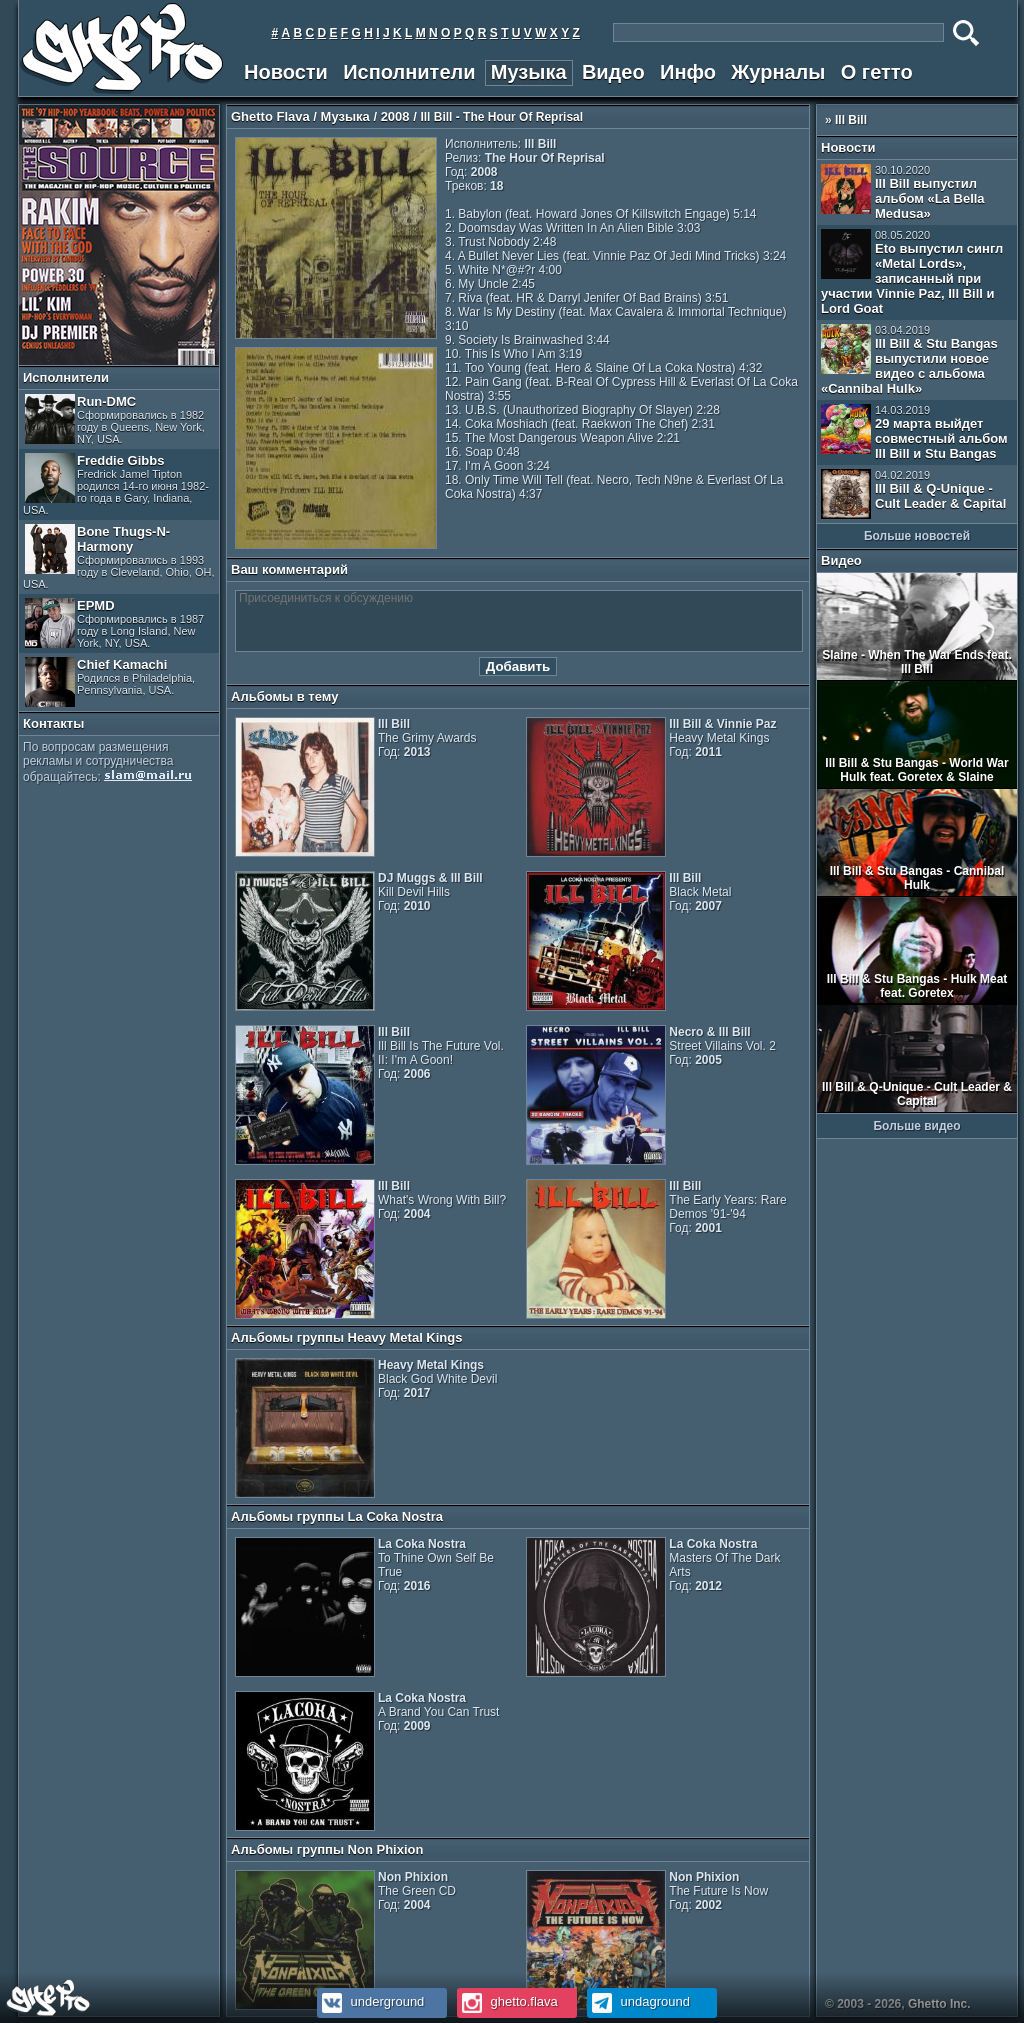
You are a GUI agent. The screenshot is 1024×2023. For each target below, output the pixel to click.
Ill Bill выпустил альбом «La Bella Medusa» (903, 192)
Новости (286, 72)
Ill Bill (851, 120)
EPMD (114, 623)
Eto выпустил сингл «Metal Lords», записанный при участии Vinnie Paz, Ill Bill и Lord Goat (912, 272)
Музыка (529, 72)
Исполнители (409, 72)
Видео (613, 72)
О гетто (877, 72)
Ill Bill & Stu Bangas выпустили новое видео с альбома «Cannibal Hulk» (909, 360)
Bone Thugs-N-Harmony (118, 557)
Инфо (688, 72)
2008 (395, 116)
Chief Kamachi (110, 682)
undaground (638, 2001)
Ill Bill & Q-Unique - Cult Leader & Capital (913, 494)
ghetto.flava (507, 2001)
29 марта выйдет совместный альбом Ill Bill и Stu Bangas (914, 432)
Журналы (778, 72)
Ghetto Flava (270, 116)
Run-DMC (115, 419)
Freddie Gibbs (116, 484)
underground (370, 2001)
